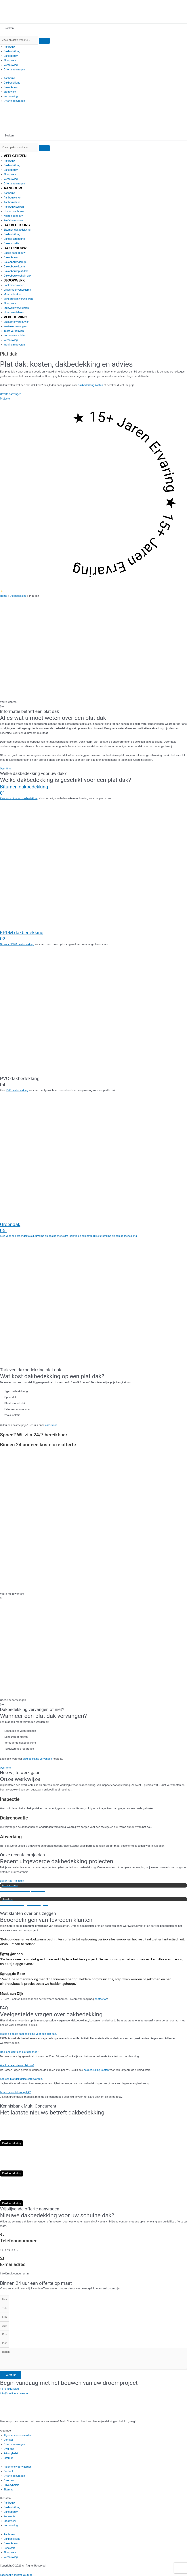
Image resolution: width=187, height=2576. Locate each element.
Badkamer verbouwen (17, 320)
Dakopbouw (11, 56)
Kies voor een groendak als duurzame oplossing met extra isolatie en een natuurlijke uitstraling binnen (62, 1233)
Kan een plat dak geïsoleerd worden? (22, 2076)
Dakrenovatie (12, 242)
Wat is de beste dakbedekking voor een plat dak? (29, 2031)
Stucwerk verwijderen (17, 306)
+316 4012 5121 (10, 2389)
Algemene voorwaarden (18, 2435)
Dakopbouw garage (15, 261)
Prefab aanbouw (14, 219)
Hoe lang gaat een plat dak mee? (20, 2049)
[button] (93, 2031)
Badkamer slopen (14, 283)
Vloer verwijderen (14, 311)
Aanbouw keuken (14, 206)
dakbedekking (132, 1233)
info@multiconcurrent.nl (14, 2393)
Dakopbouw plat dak (16, 270)
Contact (8, 2439)
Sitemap (9, 2457)
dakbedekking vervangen (38, 1756)
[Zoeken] (46, 41)
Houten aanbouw (14, 210)
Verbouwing (11, 65)
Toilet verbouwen (14, 329)
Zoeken (9, 28)
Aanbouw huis (12, 201)
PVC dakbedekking (17, 1088)
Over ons (9, 2448)
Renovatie (10, 2515)
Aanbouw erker (13, 197)
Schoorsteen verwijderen (19, 297)
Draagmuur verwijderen (18, 288)
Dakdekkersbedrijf (15, 238)
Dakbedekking (12, 51)
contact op (101, 1996)
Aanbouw (9, 47)
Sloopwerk (10, 60)
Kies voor (6, 796)
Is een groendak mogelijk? (16, 2089)
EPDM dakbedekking (22, 942)
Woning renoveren (15, 343)
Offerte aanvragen (15, 69)
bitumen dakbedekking (26, 796)
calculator (51, 1423)
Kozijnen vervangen (15, 325)
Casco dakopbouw (15, 252)
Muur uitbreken (13, 293)
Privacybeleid (12, 2453)
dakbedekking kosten (91, 383)
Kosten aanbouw (14, 215)
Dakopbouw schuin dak (18, 274)
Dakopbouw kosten (15, 265)
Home (3, 594)
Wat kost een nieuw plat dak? (17, 2063)
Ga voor (5, 942)
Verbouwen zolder (15, 333)
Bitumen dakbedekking (17, 229)
